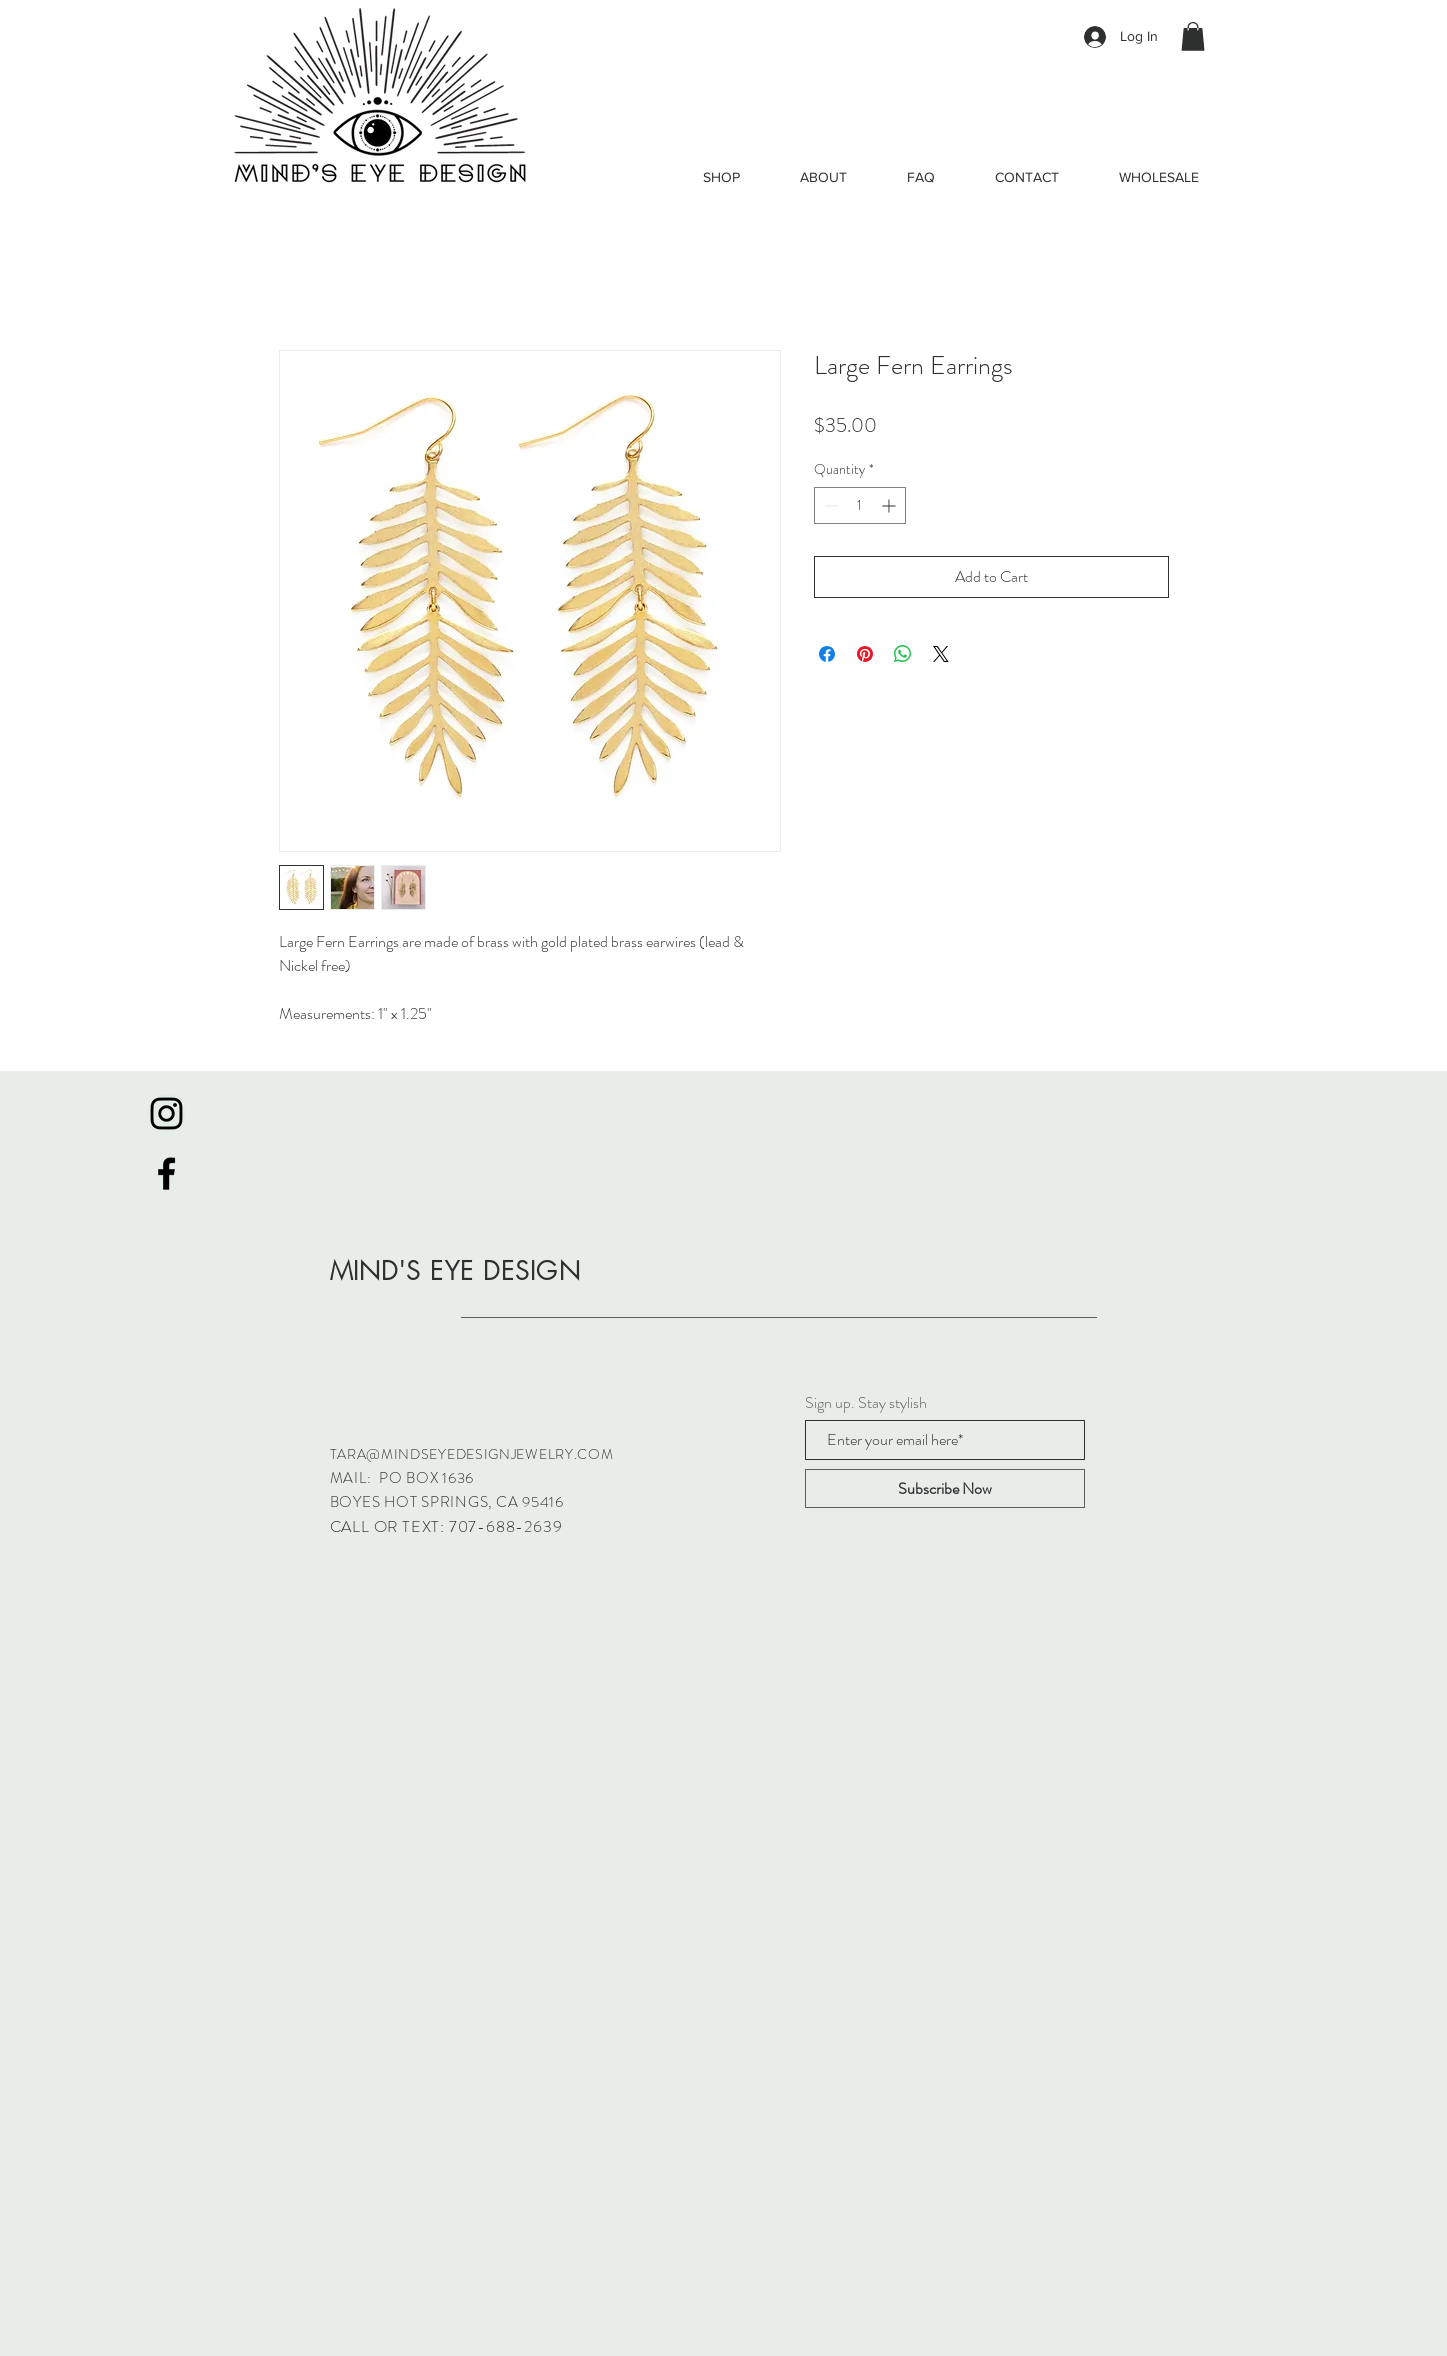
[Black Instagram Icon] (166, 1113)
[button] (1193, 36)
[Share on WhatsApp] (903, 654)
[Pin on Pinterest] (865, 654)
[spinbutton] (860, 505)
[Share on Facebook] (827, 654)
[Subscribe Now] (945, 1488)
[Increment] (890, 505)
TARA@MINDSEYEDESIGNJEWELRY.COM (472, 1454)
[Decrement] (829, 505)
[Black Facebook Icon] (166, 1173)
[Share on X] (941, 654)
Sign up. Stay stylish (866, 1403)
